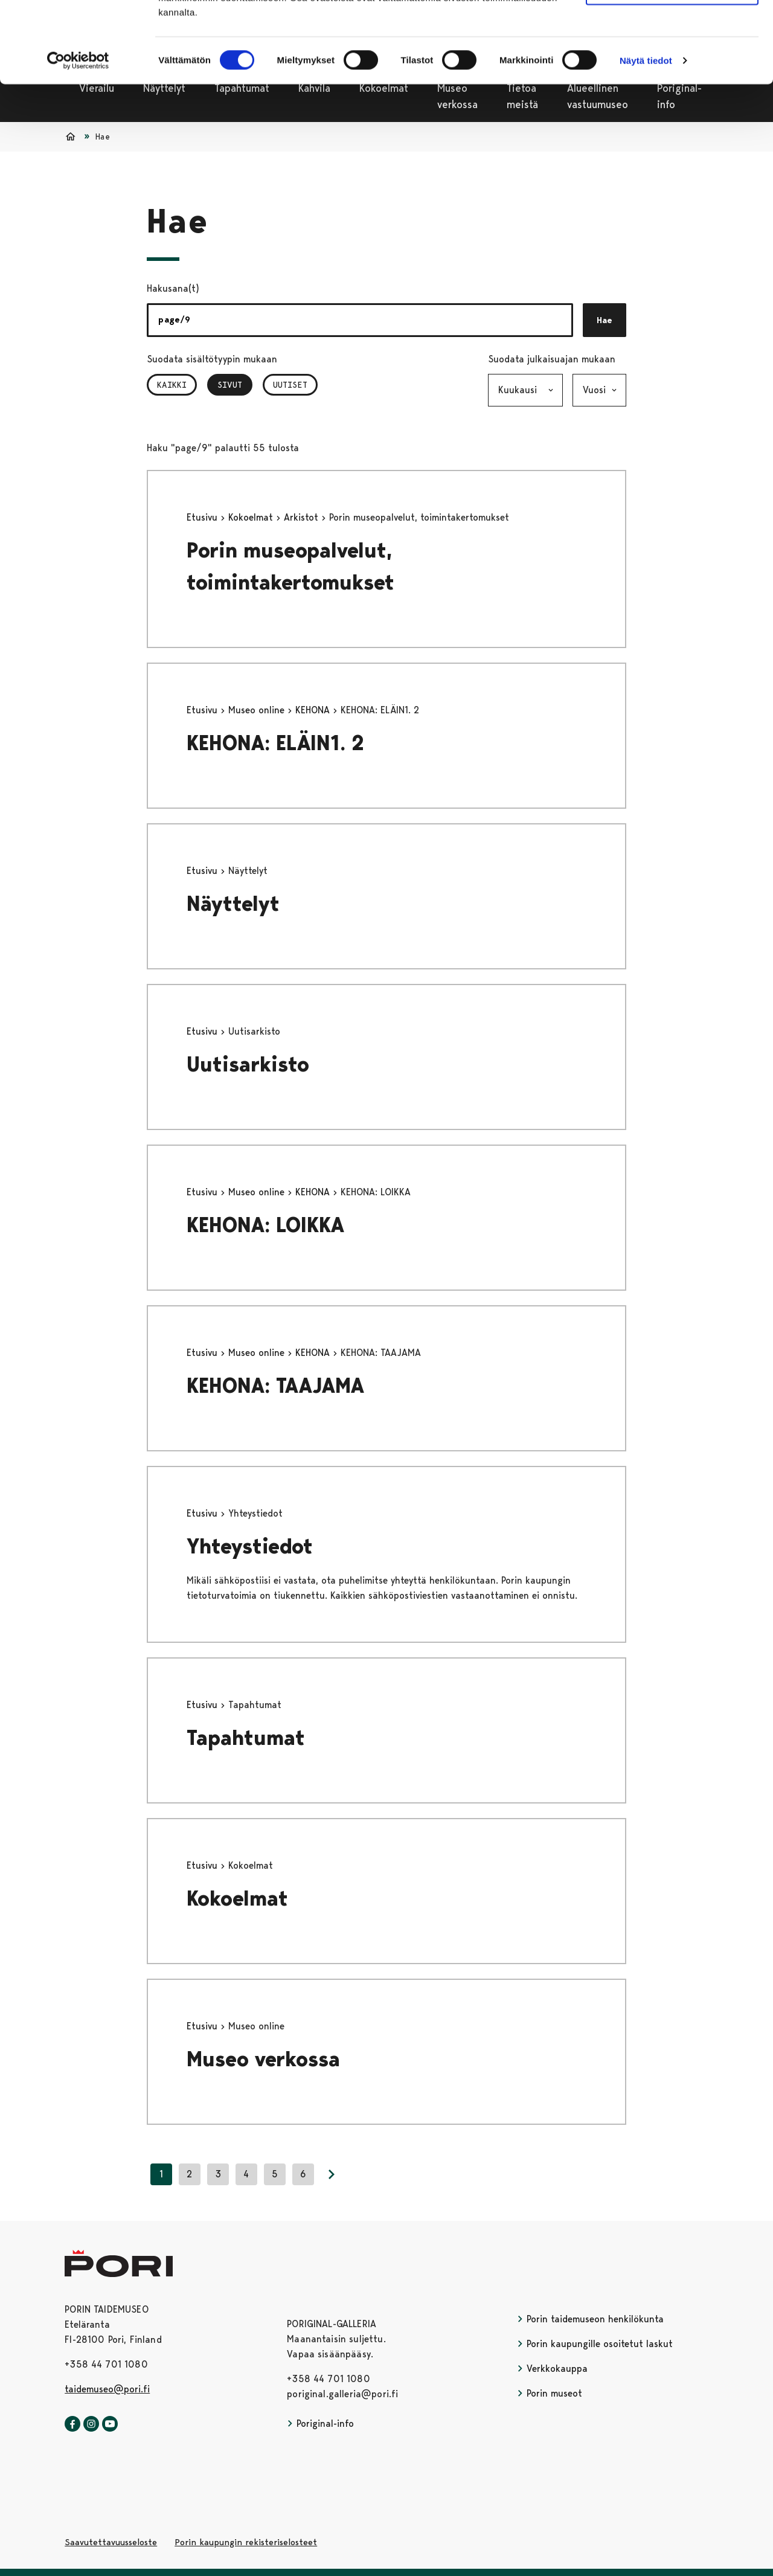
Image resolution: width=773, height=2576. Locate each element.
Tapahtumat (246, 1738)
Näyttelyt (233, 903)
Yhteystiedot (250, 1546)
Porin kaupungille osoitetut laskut (595, 2344)
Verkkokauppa (552, 2368)
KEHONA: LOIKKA (265, 1225)
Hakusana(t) (173, 288)
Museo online (257, 710)
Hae (604, 320)
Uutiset (290, 385)
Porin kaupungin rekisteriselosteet (246, 2542)
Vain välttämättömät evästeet (672, 65)
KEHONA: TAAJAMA (275, 1385)
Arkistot (302, 517)
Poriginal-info (320, 2423)
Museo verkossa (263, 2059)
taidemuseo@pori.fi (107, 2389)
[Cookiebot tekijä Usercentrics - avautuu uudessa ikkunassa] (78, 136)
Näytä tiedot (646, 136)
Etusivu (203, 517)
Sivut (234, 385)
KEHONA (314, 710)
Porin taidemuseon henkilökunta (590, 2319)
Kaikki (172, 385)
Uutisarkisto (248, 1064)
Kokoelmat (252, 517)
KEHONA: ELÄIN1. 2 (275, 743)
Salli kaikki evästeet (672, 30)
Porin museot (549, 2393)
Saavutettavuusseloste (111, 2542)
